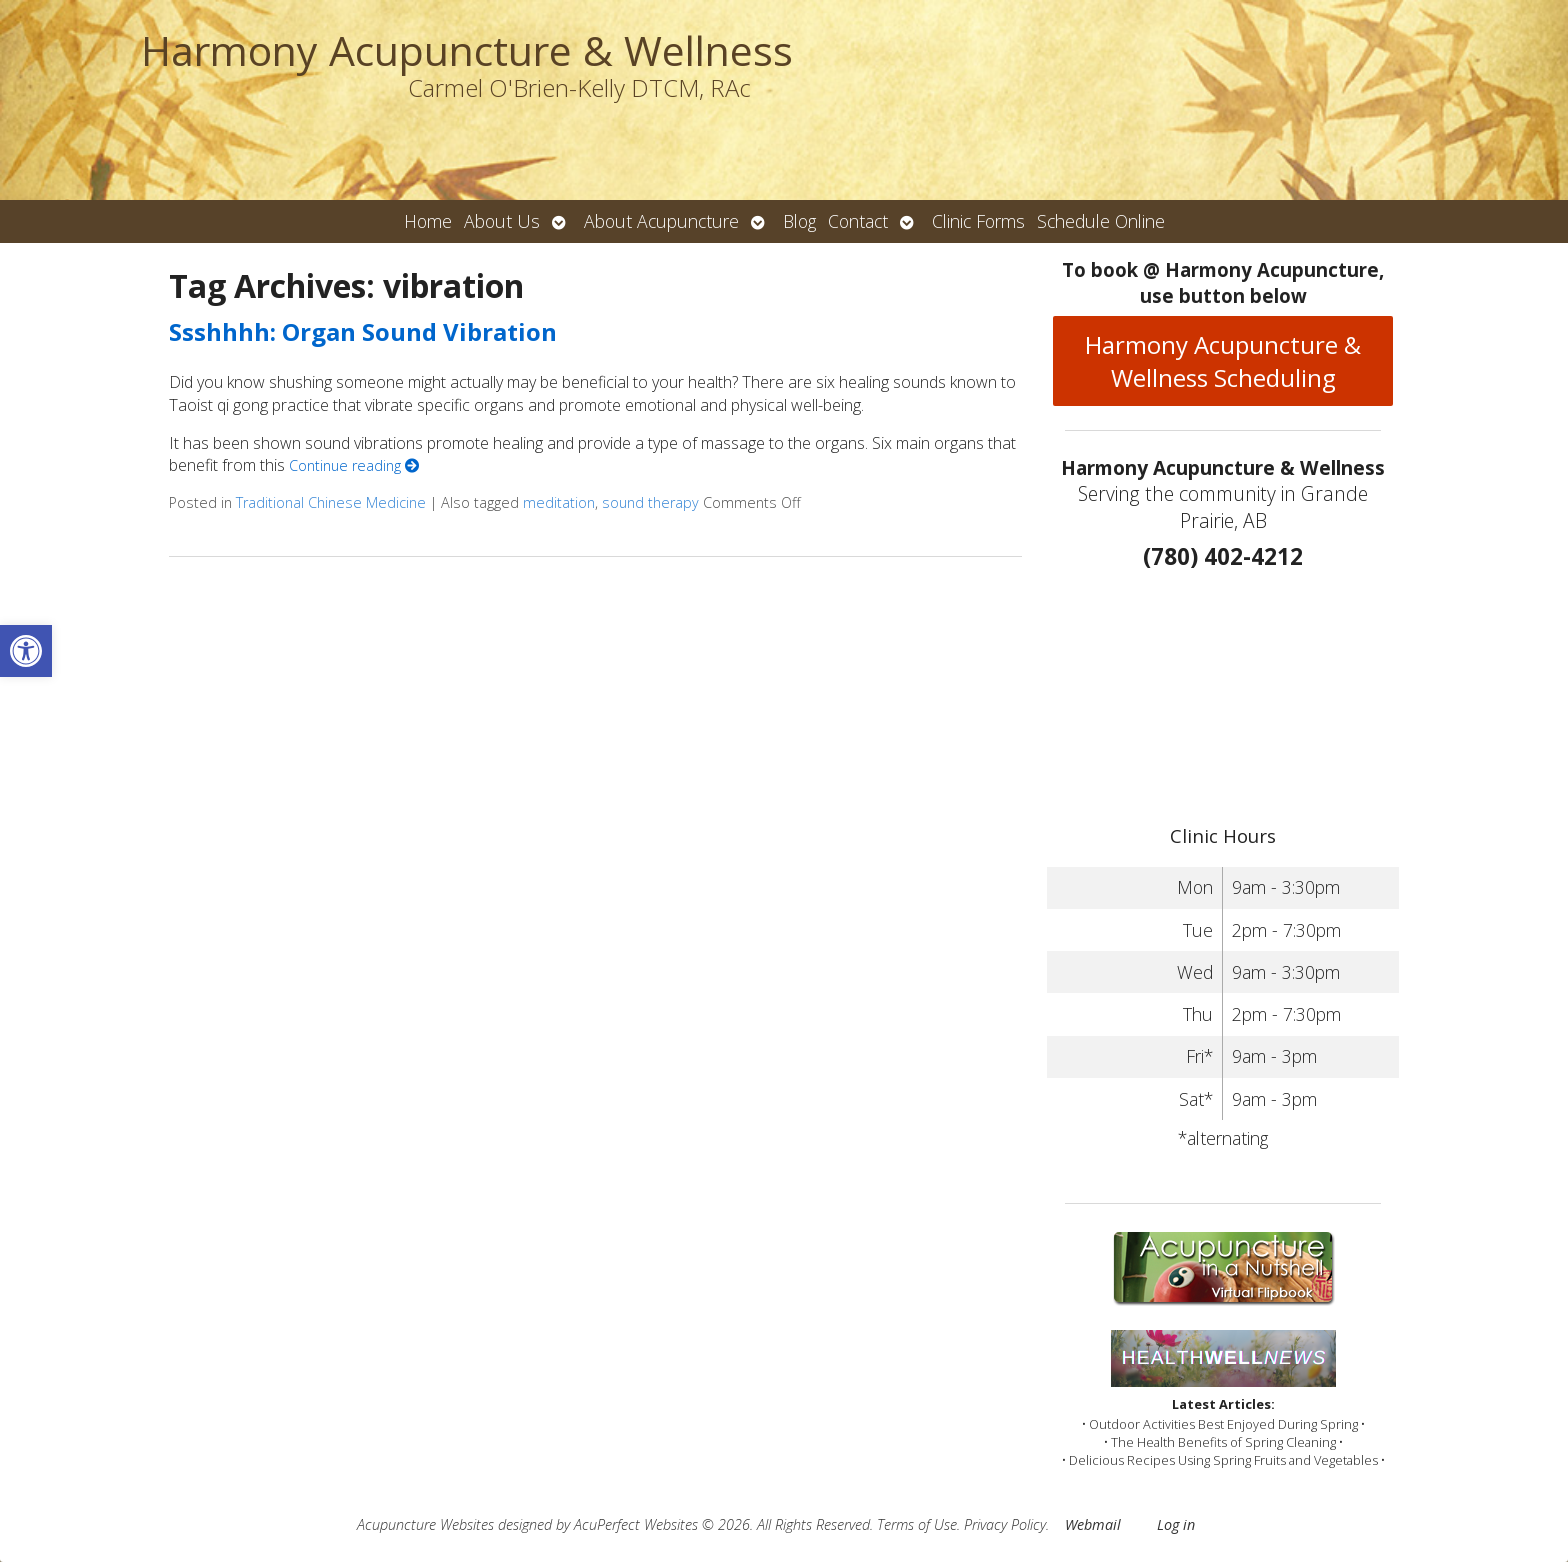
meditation (559, 502)
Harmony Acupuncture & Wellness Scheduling (1223, 361)
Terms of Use (917, 1524)
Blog (799, 221)
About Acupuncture (661, 221)
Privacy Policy (1005, 1524)
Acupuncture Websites (425, 1524)
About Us (502, 221)
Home (428, 221)
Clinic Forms (978, 221)
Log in (1176, 1524)
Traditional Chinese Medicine (331, 502)
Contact (858, 221)
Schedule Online (1101, 221)
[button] (26, 651)
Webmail (1093, 1524)
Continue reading (354, 465)
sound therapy (650, 502)
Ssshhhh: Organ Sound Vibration (363, 331)
